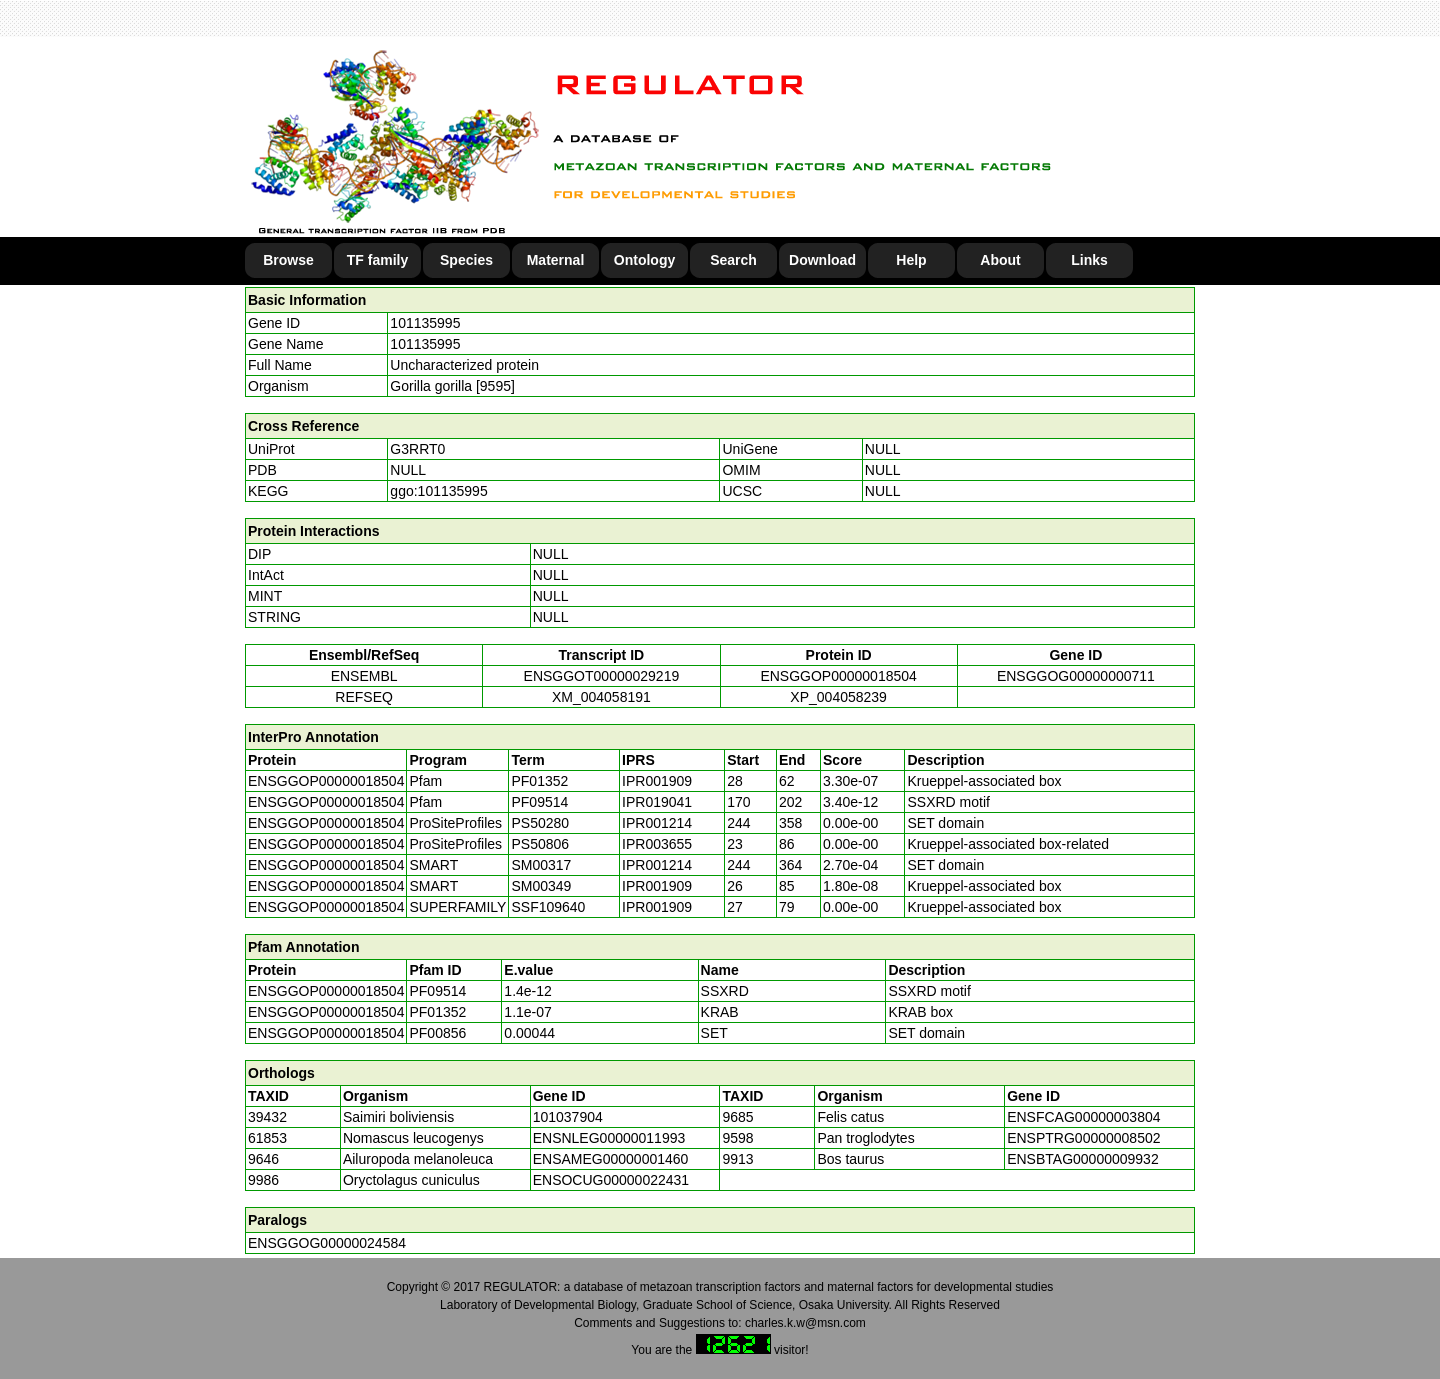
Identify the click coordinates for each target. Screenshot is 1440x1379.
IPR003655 (657, 844)
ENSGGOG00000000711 (1076, 676)
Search (733, 260)
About (1000, 260)
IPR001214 (657, 823)
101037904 (568, 1117)
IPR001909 (657, 781)
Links (1089, 260)
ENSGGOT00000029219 (602, 676)
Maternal (556, 260)
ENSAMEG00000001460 (611, 1159)
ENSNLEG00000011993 (609, 1138)
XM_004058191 (601, 697)
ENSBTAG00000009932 (1083, 1159)
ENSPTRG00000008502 (1083, 1138)
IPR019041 (657, 802)
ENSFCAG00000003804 (1083, 1117)
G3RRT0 (417, 449)
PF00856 (437, 1033)
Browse (288, 260)
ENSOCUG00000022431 (611, 1180)
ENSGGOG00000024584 (327, 1243)
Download (822, 260)
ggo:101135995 (438, 491)
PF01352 (437, 1012)
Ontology (644, 260)
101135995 (425, 323)
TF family (377, 260)
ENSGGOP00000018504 (838, 676)
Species (466, 260)
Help (911, 260)
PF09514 (437, 991)
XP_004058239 (838, 697)
